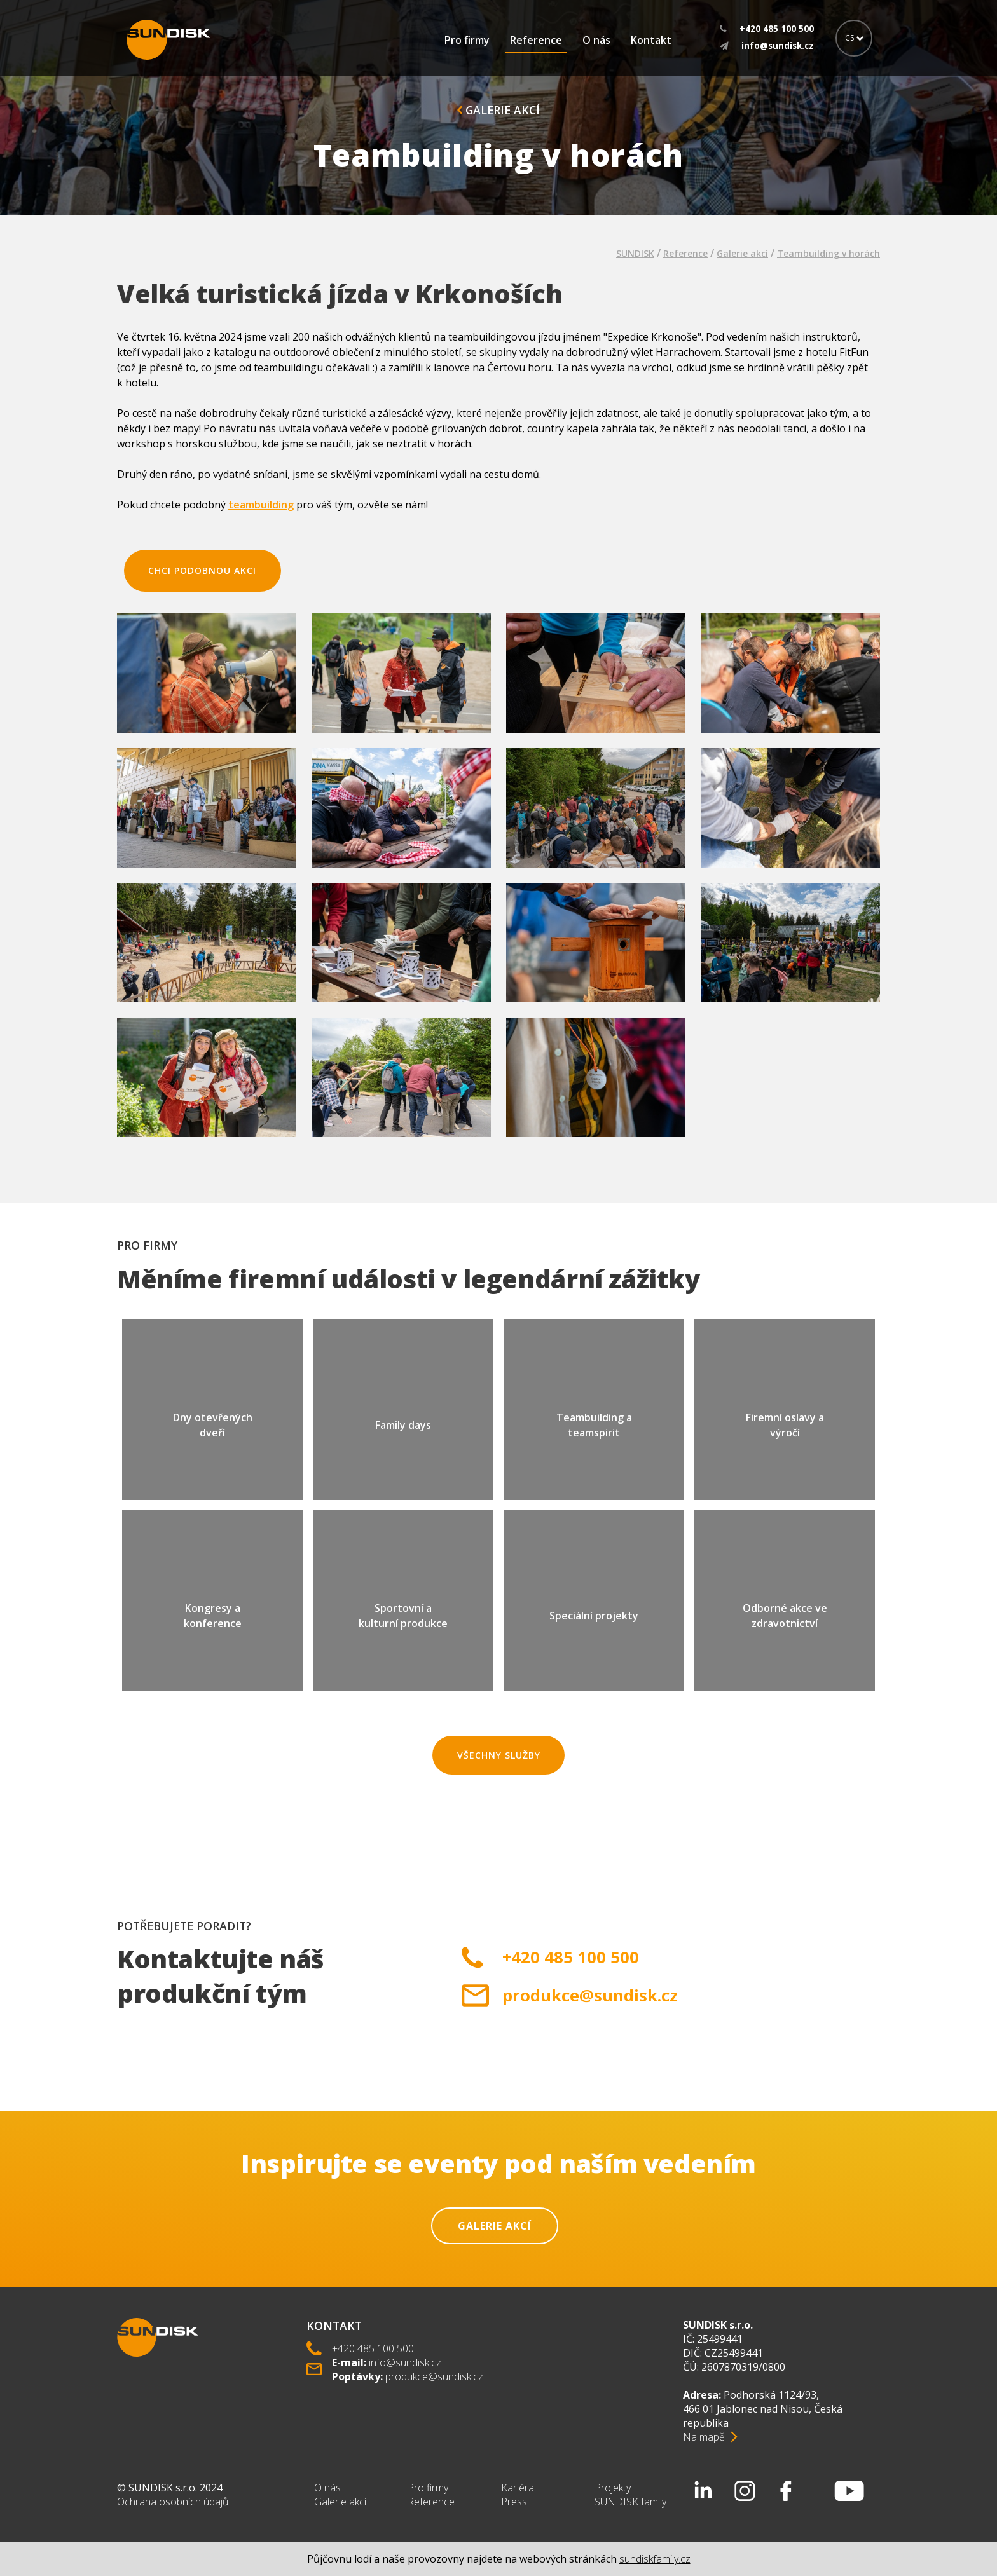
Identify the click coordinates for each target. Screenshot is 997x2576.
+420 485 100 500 (570, 1957)
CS (854, 37)
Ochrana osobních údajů (172, 2502)
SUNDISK (635, 253)
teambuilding (261, 505)
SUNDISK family (630, 2502)
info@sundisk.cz (405, 2362)
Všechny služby (498, 1755)
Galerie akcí (498, 110)
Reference (536, 40)
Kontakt (651, 40)
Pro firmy (467, 40)
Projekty (613, 2488)
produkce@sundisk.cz (590, 1995)
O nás (596, 40)
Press (514, 2502)
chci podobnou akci (202, 570)
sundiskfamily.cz (655, 2559)
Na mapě (704, 2437)
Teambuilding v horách (828, 253)
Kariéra (517, 2488)
